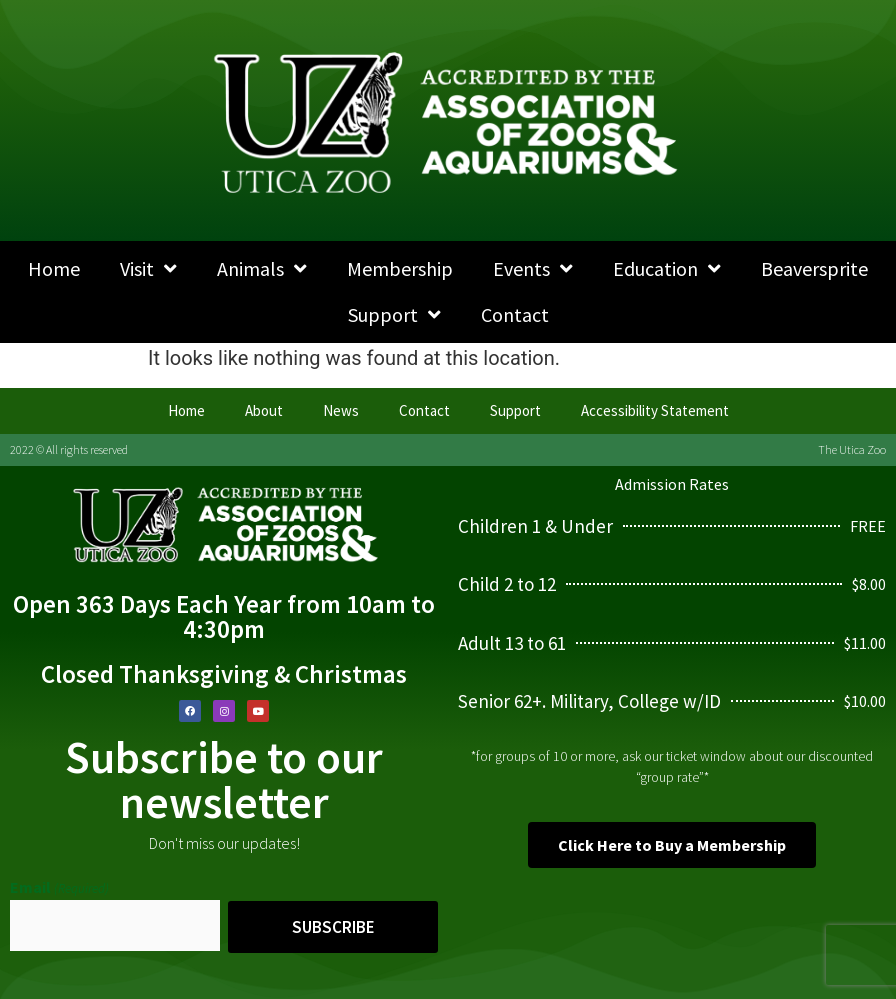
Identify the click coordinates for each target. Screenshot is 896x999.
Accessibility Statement (655, 410)
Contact (515, 314)
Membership (400, 268)
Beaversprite (814, 268)
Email (59, 887)
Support (394, 315)
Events (533, 269)
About (264, 410)
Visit (148, 269)
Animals (262, 269)
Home (54, 268)
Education (667, 269)
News (341, 410)
